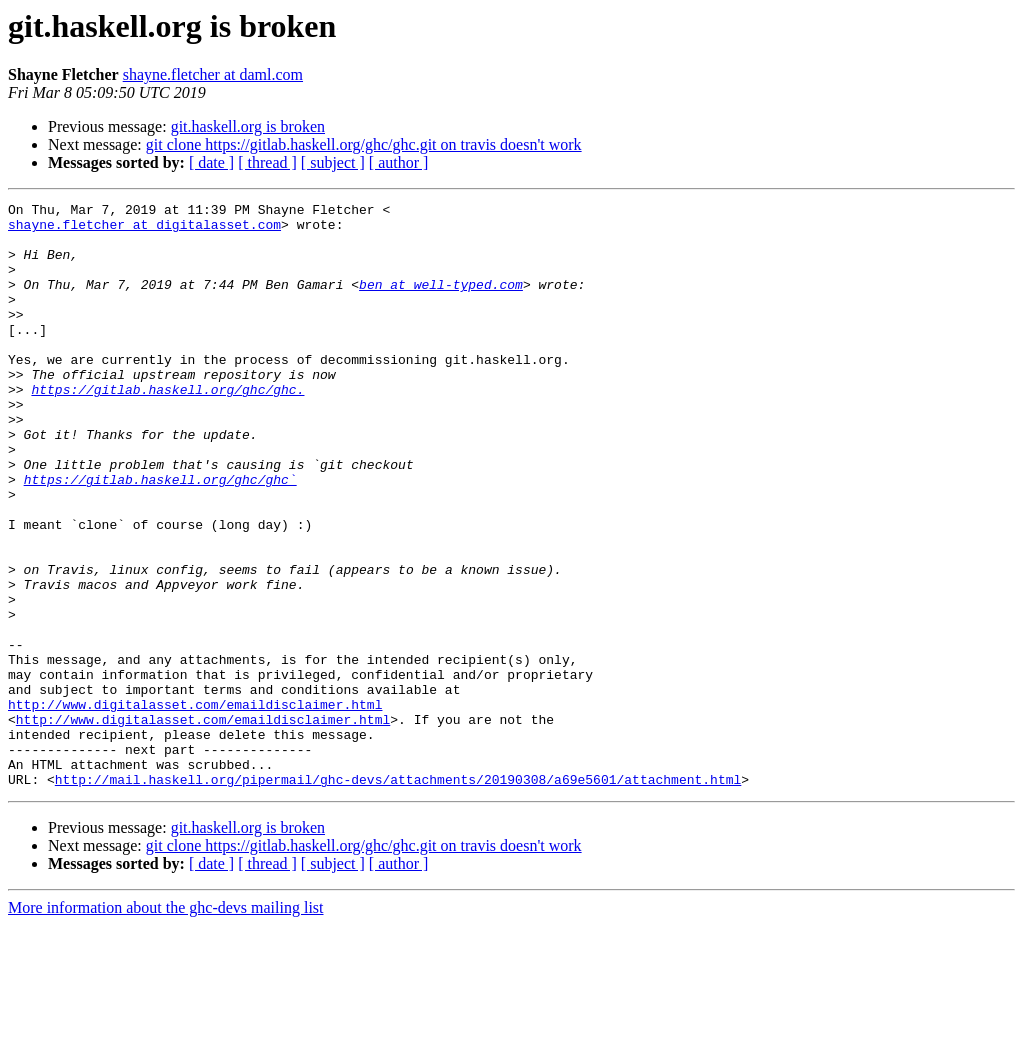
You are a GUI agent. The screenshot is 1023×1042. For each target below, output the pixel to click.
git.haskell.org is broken (248, 126)
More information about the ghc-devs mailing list (166, 1024)
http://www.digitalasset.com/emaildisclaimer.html (195, 806)
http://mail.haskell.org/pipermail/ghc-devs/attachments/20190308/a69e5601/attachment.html (398, 896)
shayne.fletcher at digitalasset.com (144, 230)
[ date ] (211, 162)
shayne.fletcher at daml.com (213, 74)
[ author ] (399, 162)
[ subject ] (333, 162)
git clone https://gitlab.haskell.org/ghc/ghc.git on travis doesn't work (364, 144)
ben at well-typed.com (441, 302)
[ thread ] (267, 162)
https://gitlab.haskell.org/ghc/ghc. (167, 428)
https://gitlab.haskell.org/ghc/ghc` (160, 536)
